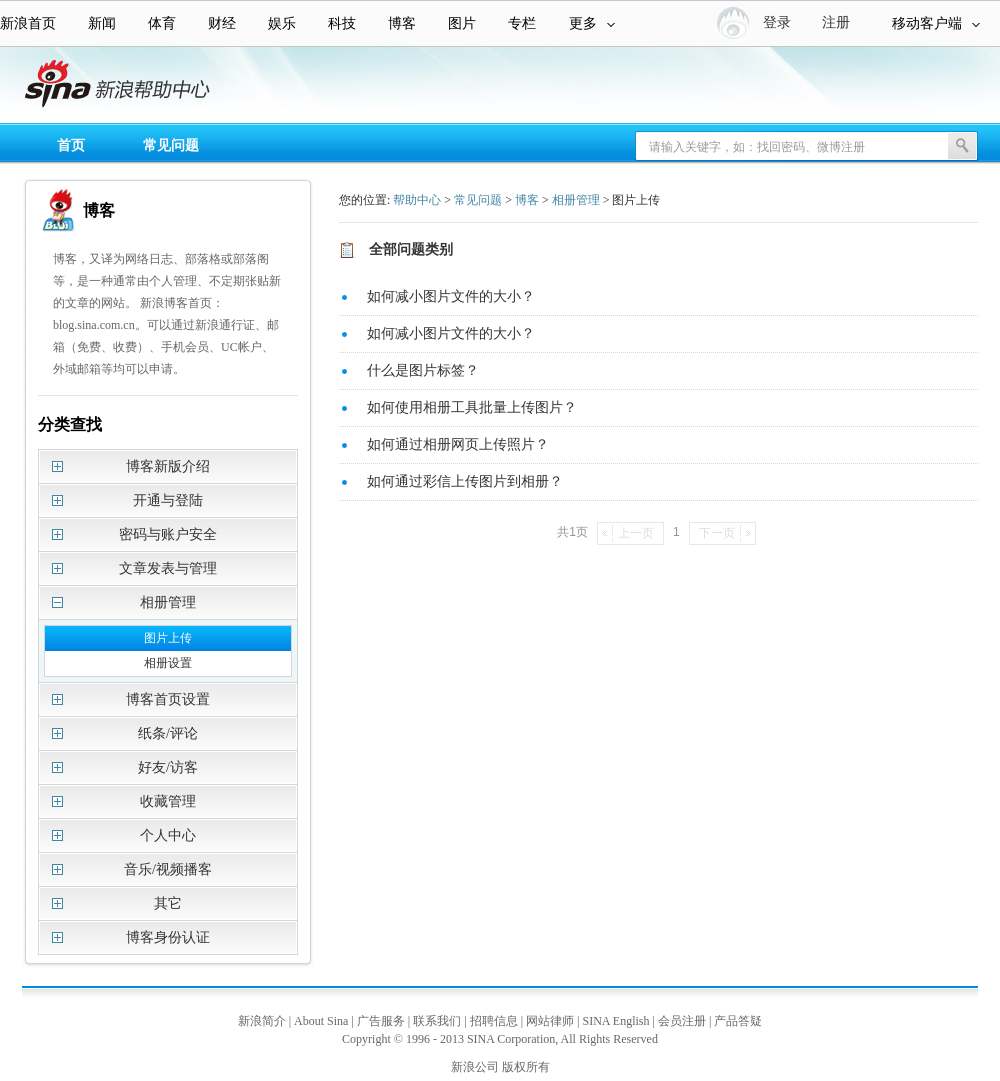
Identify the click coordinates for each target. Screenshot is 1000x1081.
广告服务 (381, 1021)
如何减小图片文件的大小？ (451, 296)
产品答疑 (738, 1021)
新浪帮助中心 (95, 86)
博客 (402, 23)
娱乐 (282, 23)
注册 (836, 22)
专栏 (522, 23)
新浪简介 (262, 1021)
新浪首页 (28, 23)
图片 (462, 23)
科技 (342, 23)
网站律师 (550, 1021)
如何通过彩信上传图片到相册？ (465, 481)
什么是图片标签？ (423, 370)
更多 (592, 23)
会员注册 (682, 1021)
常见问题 (171, 145)
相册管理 (576, 200)
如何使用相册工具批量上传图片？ (472, 407)
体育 (162, 23)
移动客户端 (936, 23)
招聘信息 (494, 1021)
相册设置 (168, 663)
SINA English (615, 1021)
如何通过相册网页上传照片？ (458, 444)
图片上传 (168, 638)
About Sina (321, 1021)
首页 (71, 145)
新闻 (102, 23)
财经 (222, 23)
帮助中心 (417, 200)
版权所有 (526, 1067)
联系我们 (437, 1021)
